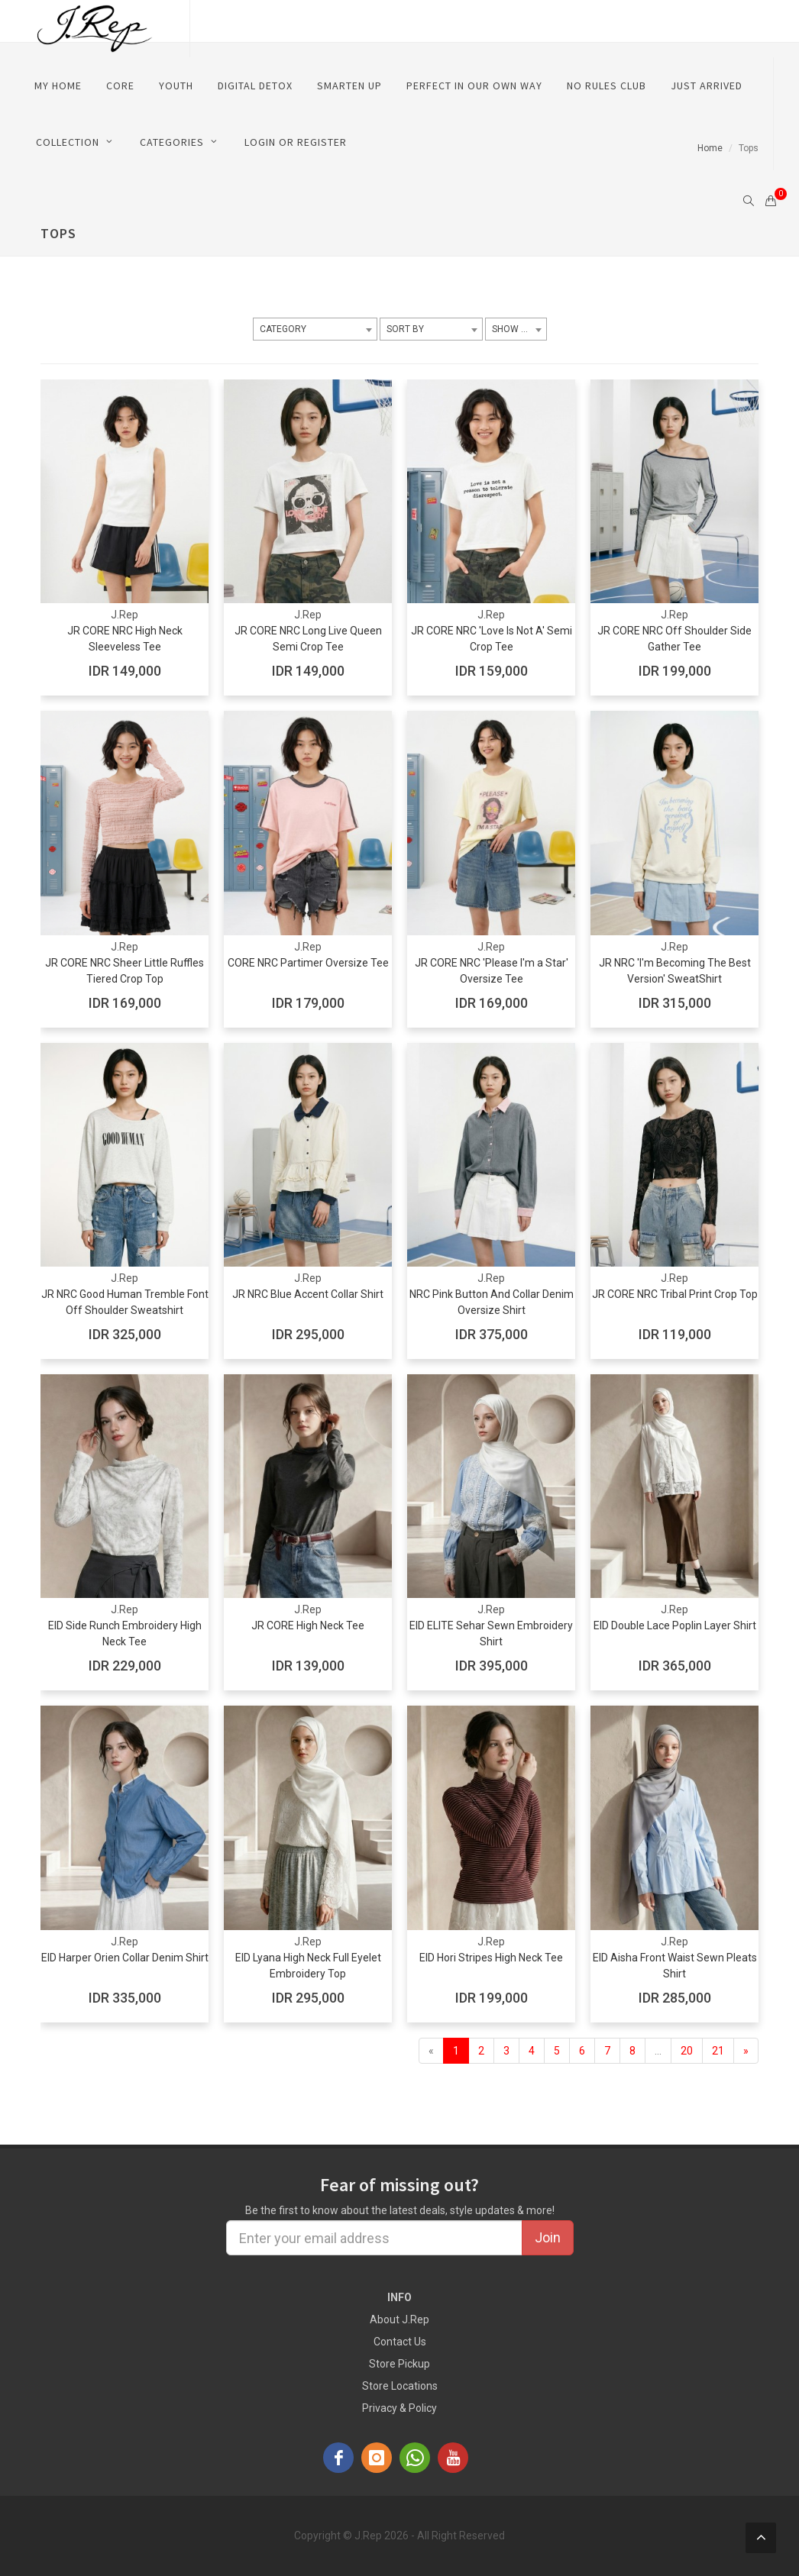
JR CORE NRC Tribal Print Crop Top (675, 1294)
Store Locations (400, 2386)
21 (718, 2051)
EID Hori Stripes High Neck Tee (491, 1957)
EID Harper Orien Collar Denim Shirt (125, 1957)
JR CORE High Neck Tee (307, 1625)
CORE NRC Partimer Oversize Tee (308, 963)
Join (548, 2237)
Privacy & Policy (399, 2408)
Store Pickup (399, 2364)
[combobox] (315, 329)
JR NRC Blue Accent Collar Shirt (307, 1294)
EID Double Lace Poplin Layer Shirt (675, 1625)
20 (687, 2051)
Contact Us (400, 2342)
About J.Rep (399, 2319)
